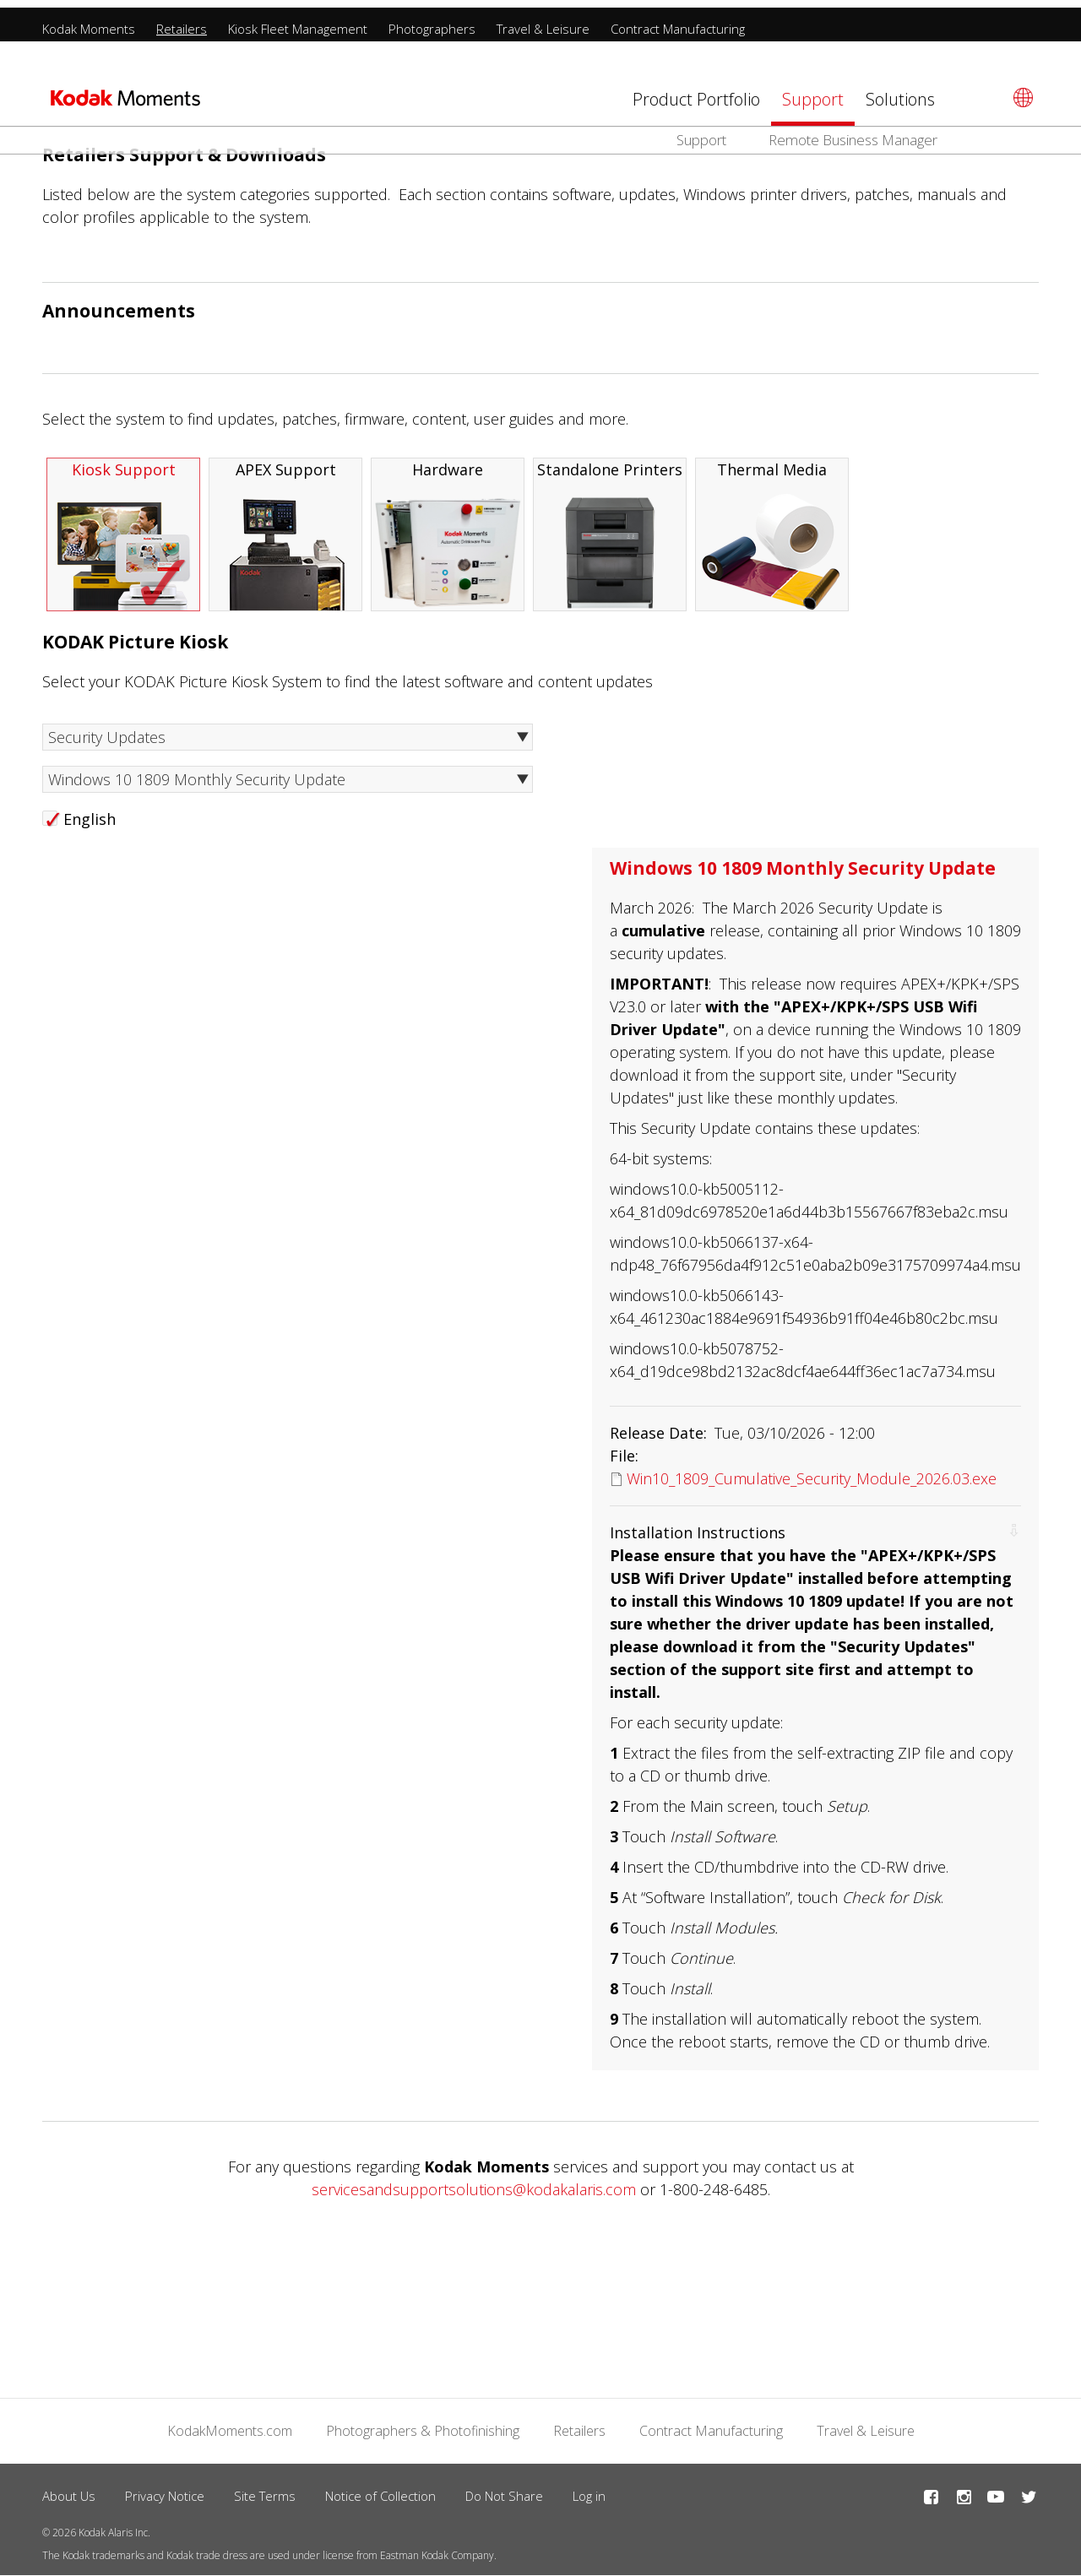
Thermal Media (772, 534)
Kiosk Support (123, 534)
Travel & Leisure (543, 21)
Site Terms (265, 2495)
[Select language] (1020, 90)
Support (813, 91)
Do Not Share (504, 2495)
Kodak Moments (88, 21)
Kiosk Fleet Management (297, 21)
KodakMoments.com (229, 2430)
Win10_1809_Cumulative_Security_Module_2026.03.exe (812, 1478)
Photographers (431, 21)
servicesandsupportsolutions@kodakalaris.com (474, 2189)
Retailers (181, 21)
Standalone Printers (610, 534)
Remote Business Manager (853, 132)
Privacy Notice (164, 2495)
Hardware (448, 534)
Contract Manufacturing (678, 21)
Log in (589, 2495)
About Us (68, 2495)
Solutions (900, 91)
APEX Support (285, 534)
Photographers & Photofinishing (422, 2430)
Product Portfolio (696, 91)
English (89, 819)
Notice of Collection (380, 2495)
